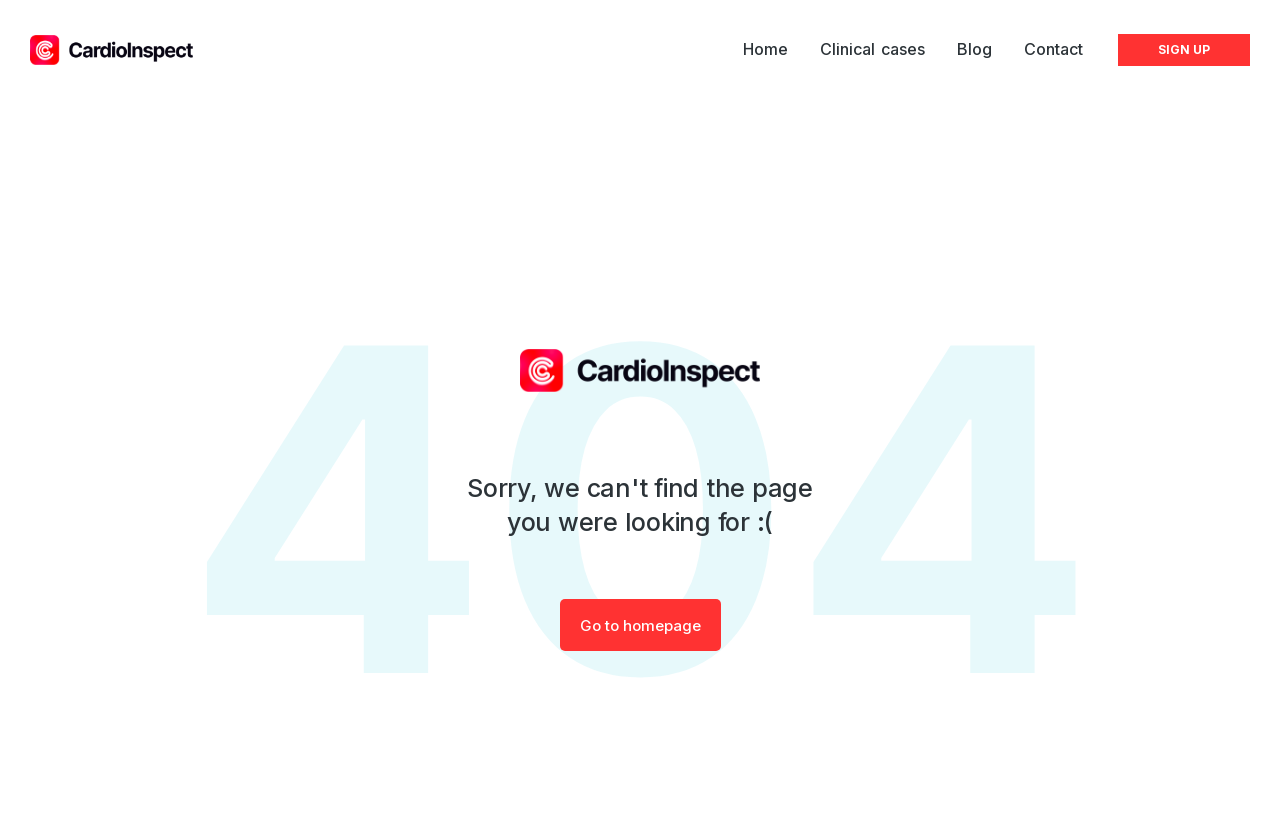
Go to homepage (640, 625)
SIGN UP (1184, 49)
